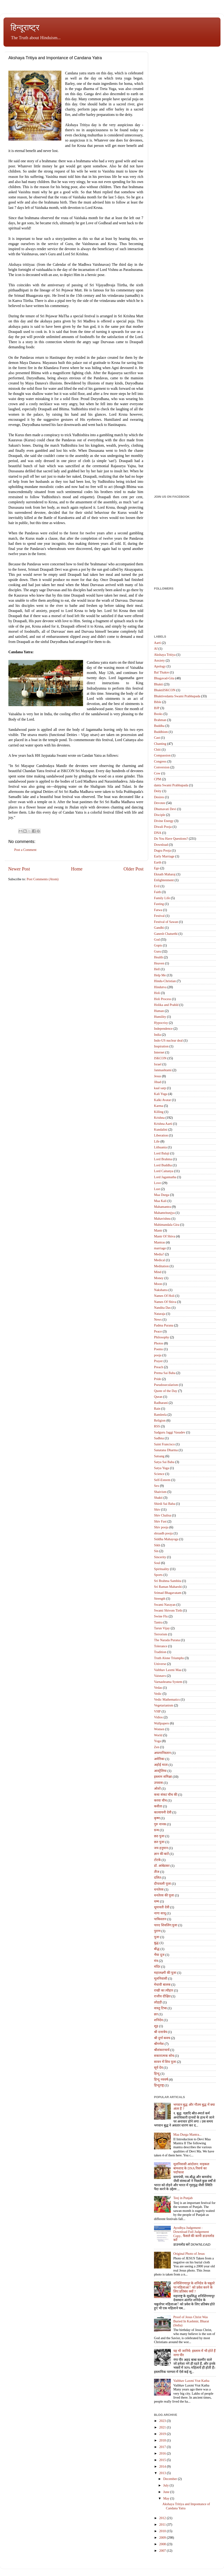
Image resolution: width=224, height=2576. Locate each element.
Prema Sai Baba (164, 1373)
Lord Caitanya (163, 1171)
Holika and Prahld (166, 1005)
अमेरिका (159, 1759)
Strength (159, 1598)
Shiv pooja (161, 1527)
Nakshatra (161, 1290)
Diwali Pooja (163, 827)
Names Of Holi (164, 1296)
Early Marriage (164, 856)
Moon (158, 1284)
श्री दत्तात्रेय (160, 2032)
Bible (157, 702)
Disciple (159, 815)
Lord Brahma (163, 1159)
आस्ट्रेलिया (160, 1771)
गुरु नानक (160, 1824)
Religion (160, 1420)
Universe (160, 1664)
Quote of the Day (165, 1391)
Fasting (159, 904)
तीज (156, 1872)
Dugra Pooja (162, 850)
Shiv (157, 1509)
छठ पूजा (159, 1836)
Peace (158, 1331)
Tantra (158, 1622)
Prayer (158, 1361)
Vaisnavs (160, 1676)
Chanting (160, 744)
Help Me (160, 975)
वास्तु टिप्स (160, 2008)
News (158, 1319)
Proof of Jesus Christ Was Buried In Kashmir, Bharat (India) (191, 2321)
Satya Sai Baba (164, 1462)
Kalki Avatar (162, 1100)
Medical (159, 1260)
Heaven (159, 963)
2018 (163, 2440)
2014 (163, 2466)
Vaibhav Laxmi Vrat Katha (191, 2381)
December (170, 2479)
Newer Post (19, 868)
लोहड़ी (158, 2002)
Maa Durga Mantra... (187, 2134)
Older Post (133, 868)
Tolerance (160, 1646)
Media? (159, 1254)
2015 (163, 2460)
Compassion (162, 755)
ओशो (157, 1788)
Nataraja (159, 1314)
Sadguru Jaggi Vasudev (169, 1432)
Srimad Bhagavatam (167, 1593)
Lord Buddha (163, 1165)
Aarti (157, 643)
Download (161, 844)
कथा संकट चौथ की (165, 1794)
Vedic (158, 1693)
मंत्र (156, 1961)
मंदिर (157, 1966)
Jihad (157, 1082)
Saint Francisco (164, 1444)
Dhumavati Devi (165, 809)
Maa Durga (161, 1195)
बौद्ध (157, 1949)
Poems (158, 1349)
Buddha (159, 726)
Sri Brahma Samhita (167, 1581)
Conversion (161, 767)
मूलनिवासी (160, 1978)
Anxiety (159, 660)
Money (159, 1278)
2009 (163, 2537)
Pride (157, 1379)
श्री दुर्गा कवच (162, 2038)
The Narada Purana (167, 1640)
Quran (158, 1396)
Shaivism (160, 1492)
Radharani (161, 1403)
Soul (157, 1563)
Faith (157, 892)
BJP (156, 708)
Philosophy (161, 1337)
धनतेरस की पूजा (164, 1895)
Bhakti (158, 684)
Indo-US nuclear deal (168, 1040)
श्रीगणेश (159, 2044)
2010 (163, 2531)
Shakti (158, 1497)
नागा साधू (160, 1913)
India (157, 1034)
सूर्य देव (158, 2067)
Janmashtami (163, 1070)
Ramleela (160, 1414)
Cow (157, 773)
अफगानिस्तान (162, 1753)
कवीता (158, 1806)
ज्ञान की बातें (161, 1854)
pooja (157, 1355)
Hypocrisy (161, 1023)
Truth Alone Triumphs (169, 1658)
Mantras (159, 1242)
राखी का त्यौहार (163, 1990)
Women (159, 1729)
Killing (159, 1112)
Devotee (159, 803)
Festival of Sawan (166, 922)
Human (159, 1011)
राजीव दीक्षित (162, 1996)
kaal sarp (160, 1088)
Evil (157, 886)
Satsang (159, 1456)
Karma (158, 1106)
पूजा (156, 1937)
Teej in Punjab (183, 2198)
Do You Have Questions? (171, 838)
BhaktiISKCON (164, 690)
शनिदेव (158, 2020)
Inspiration (161, 1046)
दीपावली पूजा (162, 1883)
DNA (157, 833)
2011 (163, 2524)
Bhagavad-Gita (164, 678)
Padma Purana (163, 1325)
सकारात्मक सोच (164, 2056)
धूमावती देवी (161, 1907)
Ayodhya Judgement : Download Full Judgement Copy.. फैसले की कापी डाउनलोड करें (193, 2234)
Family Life (162, 898)
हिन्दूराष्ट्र (24, 27)
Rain (157, 1408)
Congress (160, 761)
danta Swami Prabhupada (171, 785)
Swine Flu (161, 1616)
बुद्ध (156, 1943)
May (166, 2498)
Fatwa (158, 910)
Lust (157, 1189)
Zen (156, 1747)
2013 (163, 2473)
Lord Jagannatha (165, 1177)
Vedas (158, 1687)
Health (158, 957)
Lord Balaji (161, 1153)
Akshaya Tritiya (164, 654)
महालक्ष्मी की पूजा (165, 1973)
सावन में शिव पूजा (165, 2062)
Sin (156, 1551)
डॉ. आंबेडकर (162, 1866)
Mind (157, 1272)
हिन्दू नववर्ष (161, 2079)
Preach (158, 1367)
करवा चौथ (160, 1800)
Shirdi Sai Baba (164, 1504)
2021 (163, 2427)
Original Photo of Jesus (189, 2253)
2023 (163, 2421)
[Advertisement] (189, 269)
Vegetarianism (163, 1705)
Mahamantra (162, 1207)
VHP (157, 1711)
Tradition (160, 1652)
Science (159, 1474)
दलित (157, 1877)
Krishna (159, 1117)
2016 (163, 2453)
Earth (157, 862)
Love (157, 1183)
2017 (163, 2447)
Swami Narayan (164, 1604)
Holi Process (162, 999)
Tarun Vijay (162, 1628)
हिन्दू (157, 2073)
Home (76, 868)
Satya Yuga (161, 1468)
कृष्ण (157, 1818)
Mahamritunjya (164, 1213)
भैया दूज (159, 1955)
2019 (163, 2434)
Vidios (158, 1717)
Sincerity (160, 1557)
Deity (157, 791)
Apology (160, 666)
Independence (163, 1028)
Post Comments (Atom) (43, 879)
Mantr (158, 1230)
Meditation (161, 1266)
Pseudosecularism (166, 1385)
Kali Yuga (160, 1094)
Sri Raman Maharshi (168, 1586)
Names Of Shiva (165, 1302)
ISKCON (160, 1058)
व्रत (156, 2014)
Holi (157, 993)
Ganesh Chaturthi (166, 934)
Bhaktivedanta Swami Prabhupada (177, 696)
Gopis (158, 945)
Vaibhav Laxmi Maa (168, 1670)
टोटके (157, 1860)
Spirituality (161, 1569)
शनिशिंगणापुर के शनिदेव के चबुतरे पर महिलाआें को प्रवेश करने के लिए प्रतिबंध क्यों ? (194, 2287)
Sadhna (159, 1438)
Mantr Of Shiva (164, 1236)
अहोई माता (161, 1765)
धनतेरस (159, 1889)
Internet (159, 1052)
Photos (158, 1343)
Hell (157, 969)
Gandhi (159, 927)
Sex (156, 1486)
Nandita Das (162, 1307)
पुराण (157, 1931)
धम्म (156, 1901)
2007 (163, 2550)
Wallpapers (161, 1723)
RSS (157, 1426)
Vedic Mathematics (167, 1699)
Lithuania (160, 1147)
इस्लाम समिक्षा (163, 1776)
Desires (159, 797)
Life (157, 1141)
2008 (163, 2544)
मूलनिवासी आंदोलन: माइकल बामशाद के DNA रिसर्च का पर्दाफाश (191, 2168)
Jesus (157, 1076)
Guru (157, 951)
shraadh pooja (163, 1533)
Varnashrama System (168, 1682)
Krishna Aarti (163, 1124)
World (158, 1735)
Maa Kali (160, 1201)
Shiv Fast (160, 1521)
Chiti (157, 749)
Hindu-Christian (165, 981)
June (166, 2492)
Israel (157, 1064)
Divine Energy (164, 821)
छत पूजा (159, 1842)
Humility (160, 1017)
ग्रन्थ (156, 1830)
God (157, 939)
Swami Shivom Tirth (168, 1610)
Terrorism (160, 1634)
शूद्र (156, 2026)
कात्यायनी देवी (163, 1812)
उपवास (158, 1783)
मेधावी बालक (162, 1984)
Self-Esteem (162, 1480)
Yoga (157, 1741)
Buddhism (161, 732)
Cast (157, 737)
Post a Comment (25, 850)
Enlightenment (164, 880)
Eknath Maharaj (164, 874)
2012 (163, 2518)
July (166, 2485)
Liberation (161, 1135)
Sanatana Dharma (166, 1450)
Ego (156, 868)
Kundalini (161, 1129)
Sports (158, 1575)
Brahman (160, 720)
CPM (157, 779)
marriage (160, 1248)
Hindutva (160, 987)
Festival (159, 916)
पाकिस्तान (160, 1919)
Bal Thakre (161, 672)
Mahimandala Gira (166, 1224)
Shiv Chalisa (162, 1515)
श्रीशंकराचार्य (161, 2050)
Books (158, 714)
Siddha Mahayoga (166, 1539)
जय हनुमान (161, 1848)
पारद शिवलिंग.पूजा (165, 1925)
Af (156, 648)
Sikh (157, 1545)
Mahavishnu (162, 1218)
